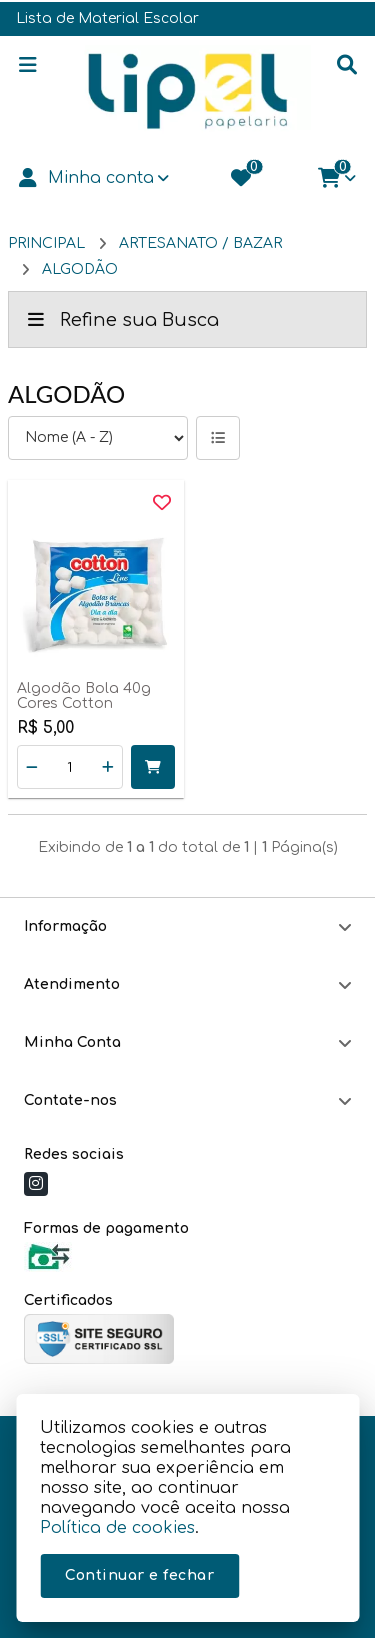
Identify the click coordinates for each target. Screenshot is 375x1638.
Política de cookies (117, 1528)
